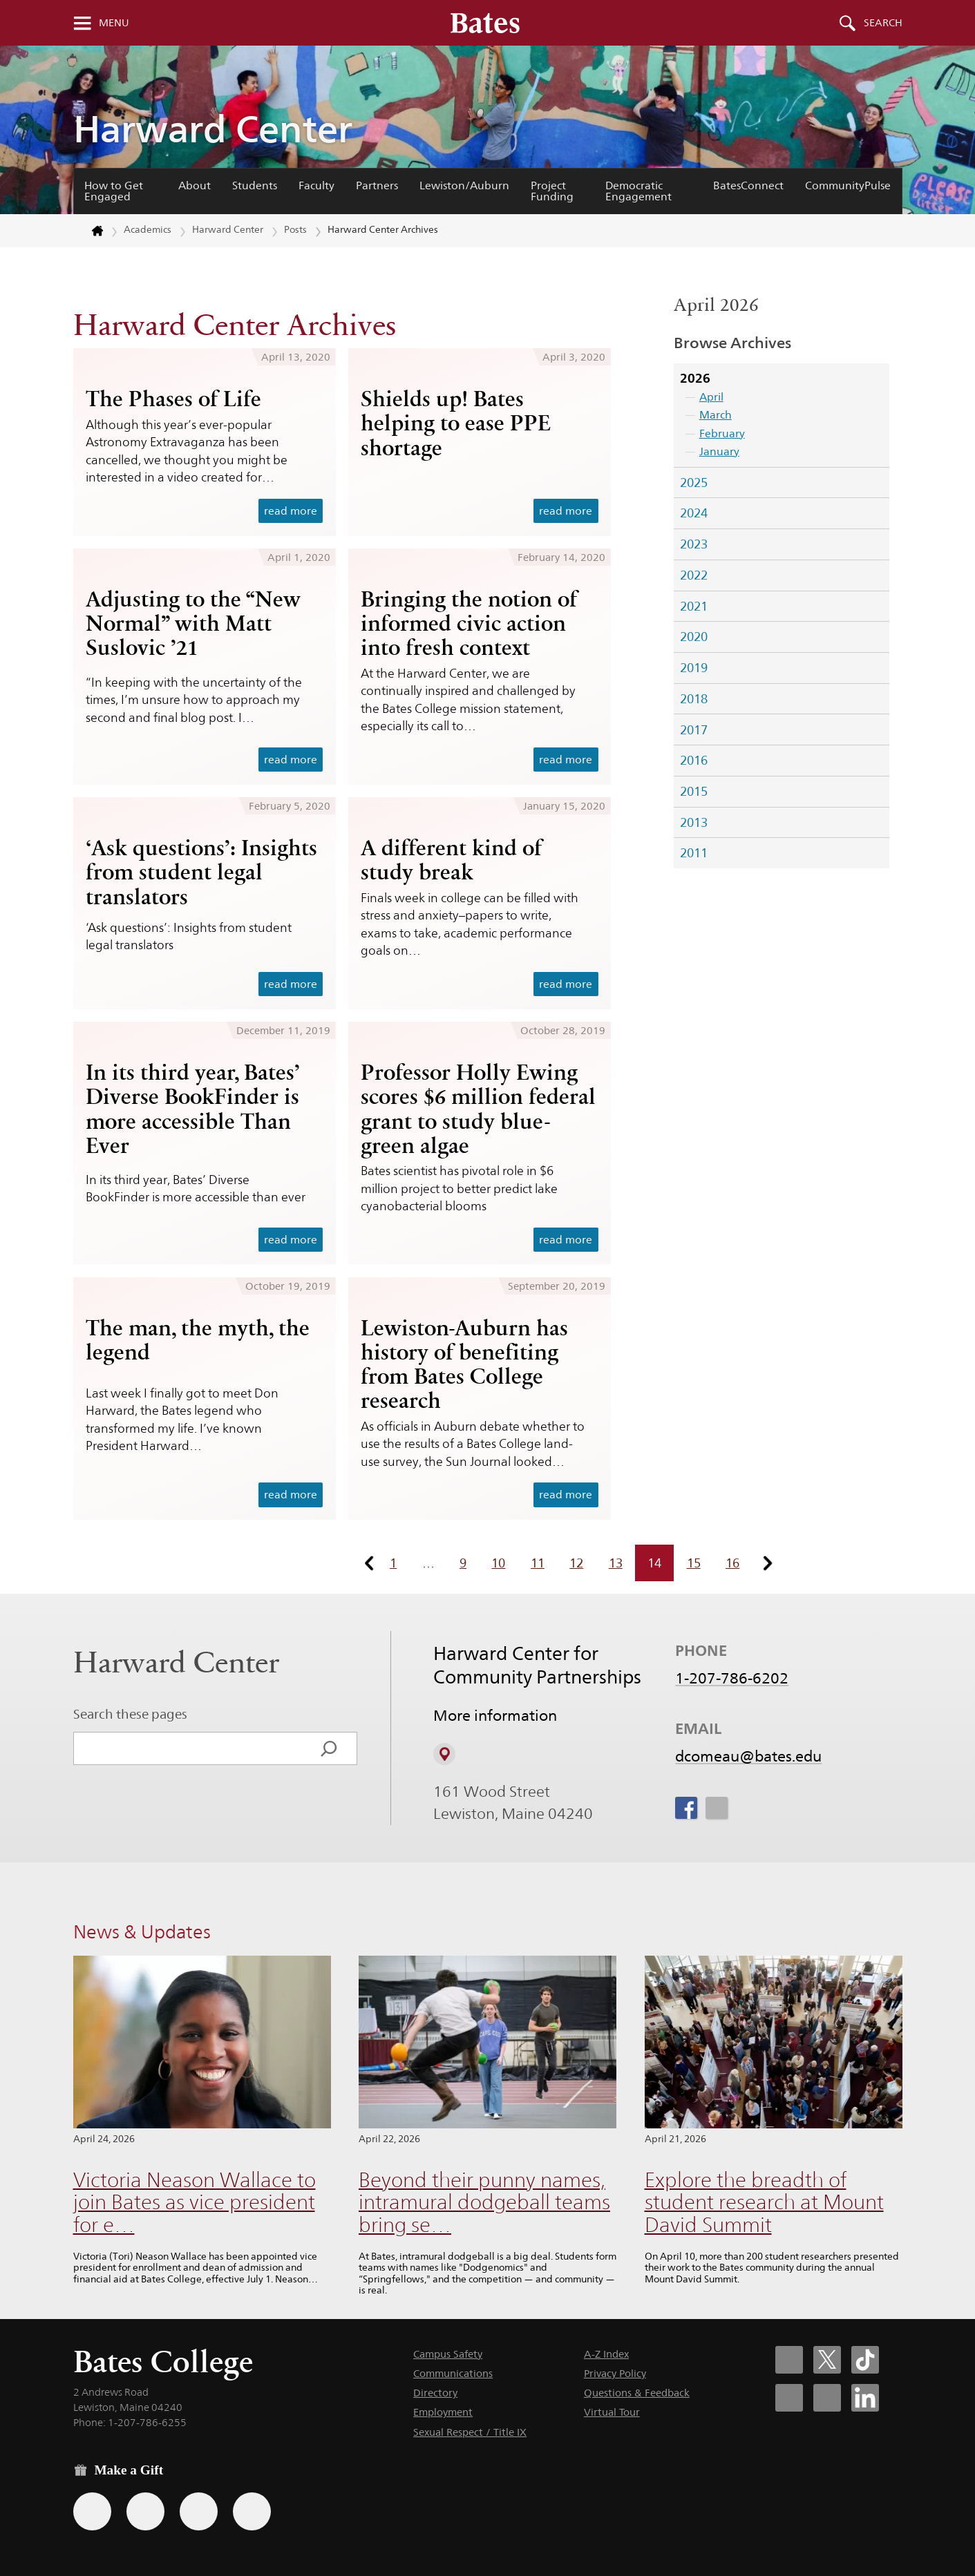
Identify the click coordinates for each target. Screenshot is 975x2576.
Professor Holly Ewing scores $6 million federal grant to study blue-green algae (478, 1108)
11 (538, 1563)
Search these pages (130, 1713)
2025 (694, 482)
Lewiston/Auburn (464, 185)
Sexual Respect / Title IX (470, 2432)
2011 (694, 853)
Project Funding (552, 191)
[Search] (329, 1748)
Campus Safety (447, 2354)
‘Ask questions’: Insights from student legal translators (201, 872)
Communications (453, 2373)
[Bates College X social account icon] (827, 2360)
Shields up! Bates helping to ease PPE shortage (456, 423)
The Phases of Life (173, 398)
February (722, 433)
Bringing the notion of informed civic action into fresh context (469, 623)
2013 (694, 822)
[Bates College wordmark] (485, 22)
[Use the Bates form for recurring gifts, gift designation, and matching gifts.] (92, 2511)
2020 (694, 636)
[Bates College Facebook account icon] (789, 2360)
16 (732, 1563)
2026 (695, 377)
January (719, 451)
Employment (443, 2412)
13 (616, 1563)
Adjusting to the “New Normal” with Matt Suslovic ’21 (193, 623)
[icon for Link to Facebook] (686, 1808)
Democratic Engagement (638, 191)
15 (694, 1563)
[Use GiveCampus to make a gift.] (252, 2511)
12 (576, 1563)
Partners (377, 185)
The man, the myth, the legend (198, 1340)
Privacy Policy (615, 2373)
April (711, 396)
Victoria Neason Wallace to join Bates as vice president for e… (194, 2202)
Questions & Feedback (637, 2392)
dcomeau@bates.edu (748, 1756)
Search (883, 23)
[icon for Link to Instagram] (717, 1808)
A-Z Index (606, 2354)
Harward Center (212, 129)
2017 (694, 730)
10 (498, 1563)
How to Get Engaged (113, 191)
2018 (694, 698)
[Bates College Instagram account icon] (789, 2398)
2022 (694, 575)
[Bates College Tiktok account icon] (865, 2360)
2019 (694, 667)
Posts (295, 229)
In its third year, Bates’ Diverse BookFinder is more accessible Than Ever (193, 1108)
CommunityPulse (848, 185)
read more (290, 510)
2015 (694, 791)
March (715, 414)
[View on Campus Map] (444, 1754)
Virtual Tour (612, 2412)
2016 (694, 760)
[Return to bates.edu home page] (89, 231)
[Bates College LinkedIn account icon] (865, 2398)
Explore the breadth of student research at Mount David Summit (764, 2202)
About (194, 185)
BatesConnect (748, 185)
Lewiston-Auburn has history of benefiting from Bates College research (464, 1364)
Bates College (163, 2362)
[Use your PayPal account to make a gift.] (199, 2511)
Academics (147, 229)
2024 (694, 513)
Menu (114, 23)
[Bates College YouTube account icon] (827, 2398)
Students (254, 185)
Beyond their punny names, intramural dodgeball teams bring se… (484, 2202)
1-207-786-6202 (731, 1678)
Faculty (316, 185)
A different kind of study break (451, 860)
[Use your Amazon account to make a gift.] (145, 2511)
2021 (694, 606)
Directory (435, 2392)
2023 (694, 544)
